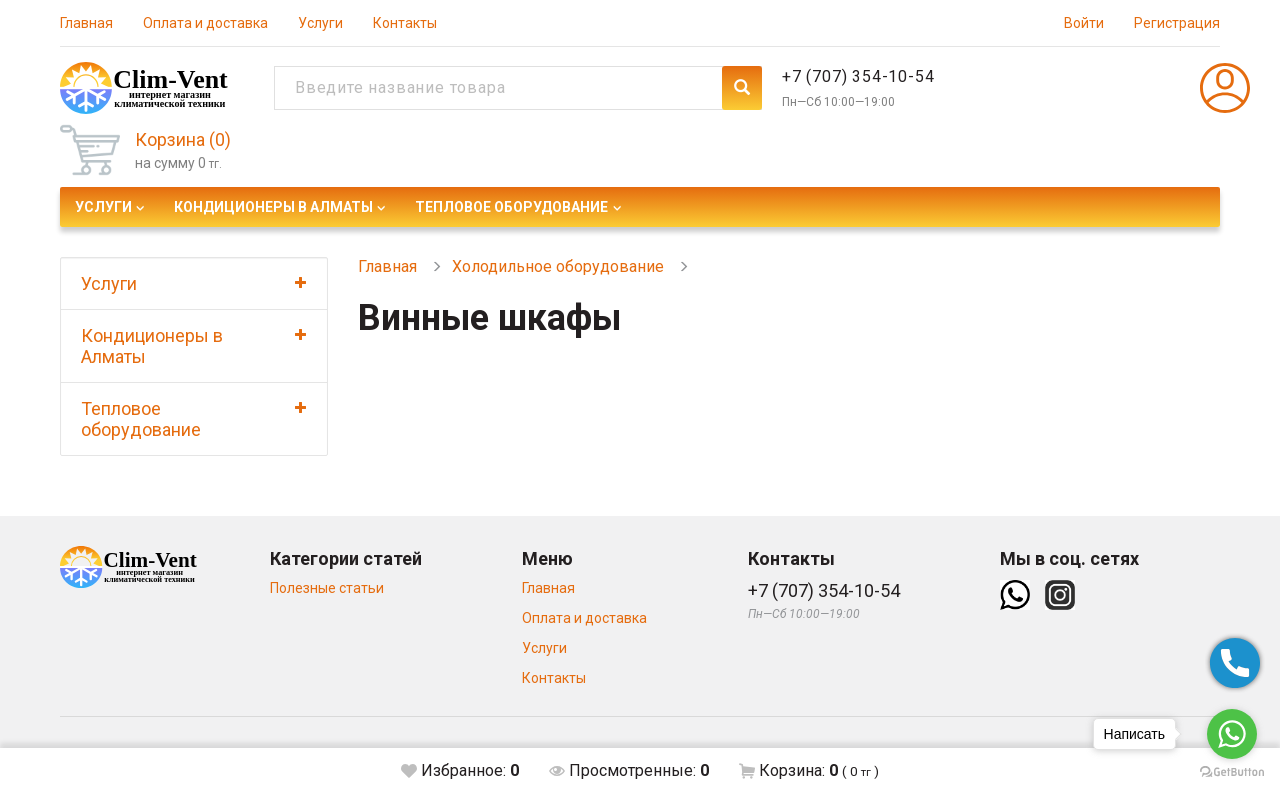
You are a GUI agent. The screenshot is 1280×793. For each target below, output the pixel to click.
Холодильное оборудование (558, 266)
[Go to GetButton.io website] (1232, 772)
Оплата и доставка (205, 23)
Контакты (405, 23)
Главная (86, 23)
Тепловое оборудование (511, 207)
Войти (1084, 23)
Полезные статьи (327, 588)
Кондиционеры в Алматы (273, 207)
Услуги (320, 23)
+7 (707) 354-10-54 (858, 76)
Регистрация (1177, 23)
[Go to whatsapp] (1232, 734)
